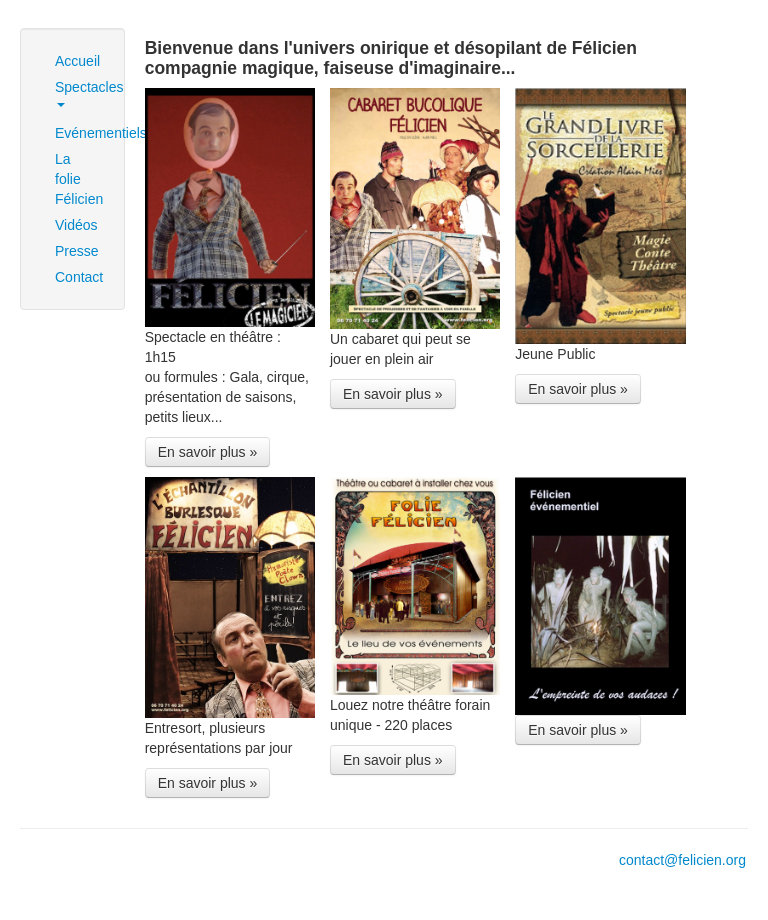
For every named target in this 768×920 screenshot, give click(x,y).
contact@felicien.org (682, 860)
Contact (79, 277)
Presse (77, 251)
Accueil (77, 61)
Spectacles (80, 93)
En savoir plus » (208, 452)
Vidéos (76, 225)
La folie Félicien (79, 179)
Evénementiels (80, 133)
